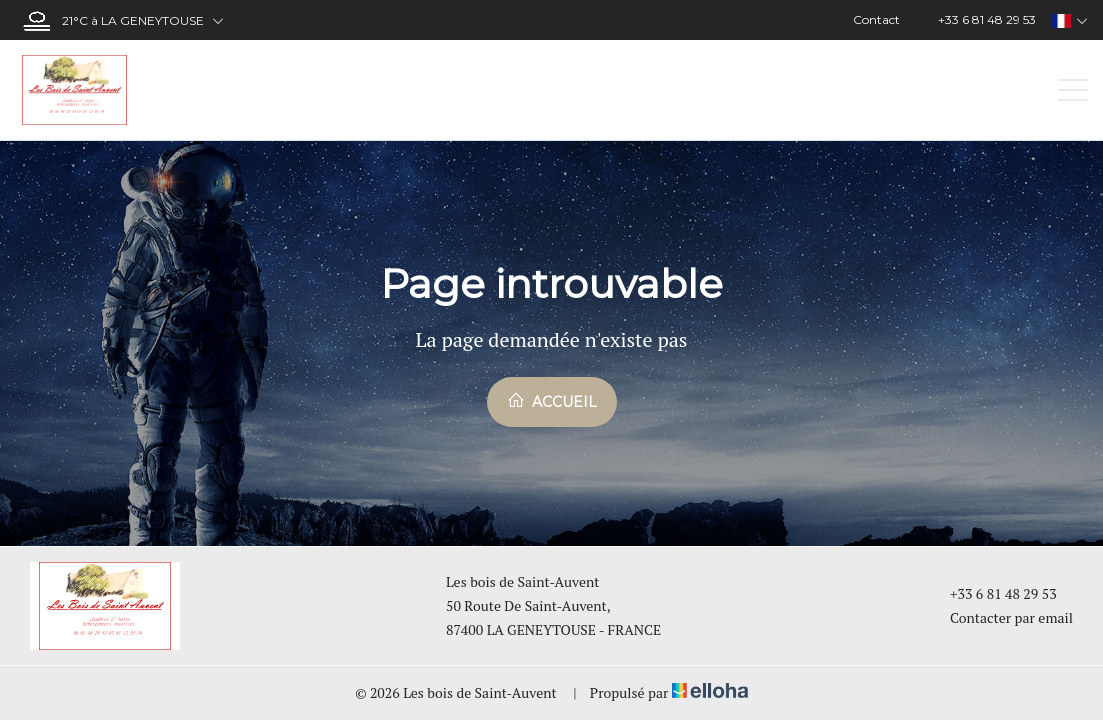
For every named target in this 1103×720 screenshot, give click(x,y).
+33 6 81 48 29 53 (992, 593)
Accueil (552, 401)
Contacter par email (1000, 617)
